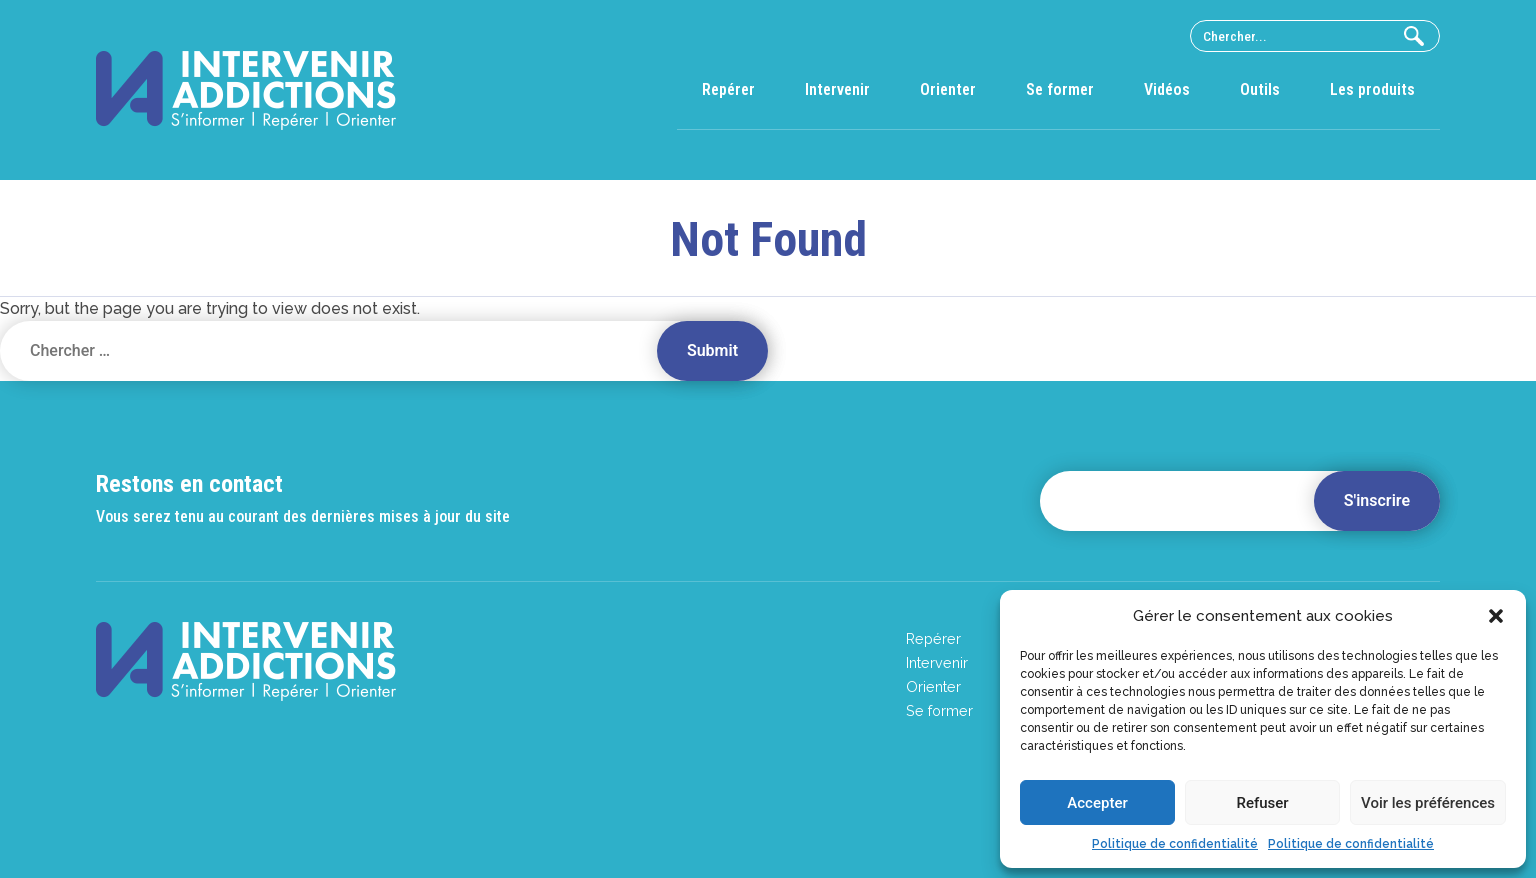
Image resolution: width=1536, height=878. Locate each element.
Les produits (1372, 89)
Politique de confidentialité (1175, 844)
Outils (1260, 89)
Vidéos (1167, 89)
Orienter (948, 89)
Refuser (1262, 803)
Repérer (728, 89)
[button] (1496, 616)
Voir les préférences (1428, 803)
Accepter (1097, 803)
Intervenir (837, 89)
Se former (1060, 89)
